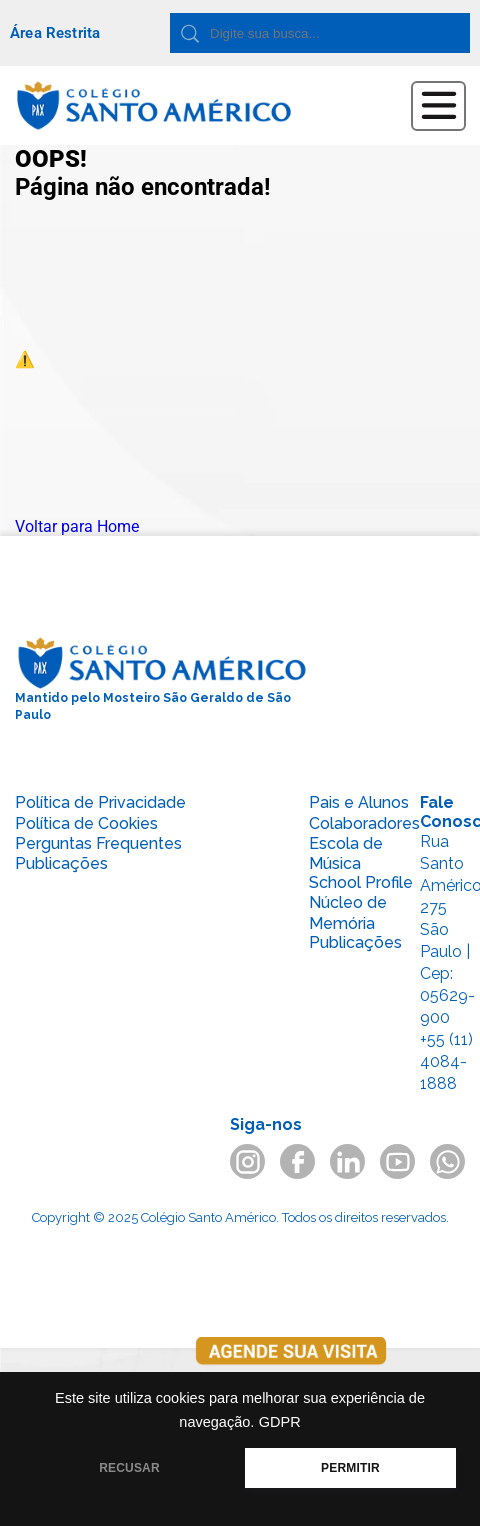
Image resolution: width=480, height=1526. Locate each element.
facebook (297, 1161)
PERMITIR (350, 1468)
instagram (247, 1161)
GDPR (280, 1422)
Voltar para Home (77, 526)
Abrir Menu (438, 106)
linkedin (347, 1161)
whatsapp (447, 1161)
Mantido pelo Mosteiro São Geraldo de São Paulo (162, 678)
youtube (397, 1161)
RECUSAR (129, 1468)
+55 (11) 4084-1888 (446, 1061)
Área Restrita (55, 33)
